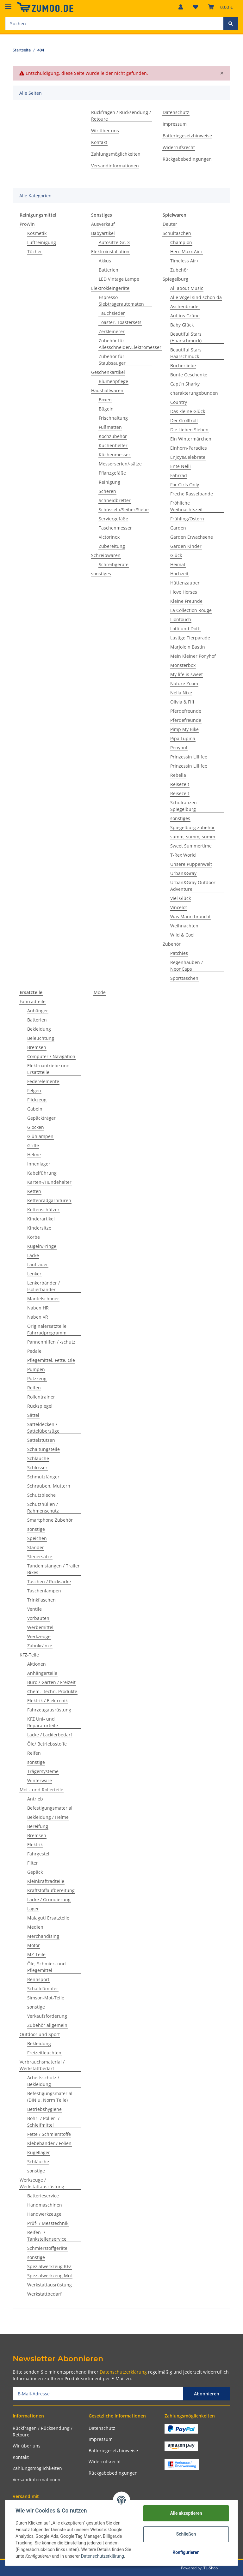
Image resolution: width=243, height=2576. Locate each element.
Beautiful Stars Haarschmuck (186, 353)
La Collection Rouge (191, 610)
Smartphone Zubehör (50, 1520)
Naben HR (38, 1308)
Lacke (33, 1255)
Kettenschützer (43, 1210)
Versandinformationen (115, 166)
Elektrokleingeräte (110, 288)
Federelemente (43, 1081)
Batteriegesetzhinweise (187, 136)
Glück (176, 555)
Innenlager (38, 1164)
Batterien (108, 270)
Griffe (33, 1145)
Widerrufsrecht (179, 147)
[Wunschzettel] (195, 7)
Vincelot (178, 907)
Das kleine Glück (187, 411)
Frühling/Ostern (187, 519)
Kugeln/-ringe (41, 1246)
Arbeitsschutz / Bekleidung (43, 2081)
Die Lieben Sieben (189, 430)
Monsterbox (183, 665)
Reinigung (109, 482)
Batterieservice (43, 2196)
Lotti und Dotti (185, 629)
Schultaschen (177, 233)
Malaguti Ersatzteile (48, 1918)
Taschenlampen (44, 1591)
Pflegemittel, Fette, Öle (51, 1360)
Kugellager (38, 2152)
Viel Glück (180, 898)
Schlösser (37, 1468)
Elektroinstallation (110, 252)
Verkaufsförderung (47, 2016)
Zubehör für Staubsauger (112, 359)
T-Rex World (183, 855)
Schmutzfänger (43, 1477)
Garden (178, 528)
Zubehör (179, 270)
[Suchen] (114, 23)
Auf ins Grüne (185, 316)
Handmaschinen (44, 2205)
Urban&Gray (183, 873)
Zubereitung (112, 546)
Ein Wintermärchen (190, 439)
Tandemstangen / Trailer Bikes (53, 1569)
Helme (34, 1155)
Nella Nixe (181, 693)
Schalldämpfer (42, 1989)
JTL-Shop (210, 2568)
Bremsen (36, 1047)
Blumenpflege (113, 381)
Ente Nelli (180, 466)
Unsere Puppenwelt (191, 864)
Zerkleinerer (112, 331)
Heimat (177, 564)
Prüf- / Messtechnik (47, 2223)
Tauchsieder (112, 313)
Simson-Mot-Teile (45, 1998)
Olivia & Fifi (182, 702)
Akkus (105, 261)
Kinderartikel (41, 1219)
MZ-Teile (36, 1954)
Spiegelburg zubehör (192, 827)
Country (178, 402)
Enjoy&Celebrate (187, 457)
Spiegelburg (175, 279)
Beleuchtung (40, 1038)
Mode (100, 992)
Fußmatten (110, 427)
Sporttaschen (184, 978)
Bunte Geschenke (188, 375)
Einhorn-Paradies (188, 448)
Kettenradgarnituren (49, 1200)
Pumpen (36, 1369)
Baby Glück (182, 325)
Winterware (39, 1780)
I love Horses (183, 592)
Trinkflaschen (41, 1600)
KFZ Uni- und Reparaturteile (42, 1722)
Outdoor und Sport (40, 2034)
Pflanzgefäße (112, 473)
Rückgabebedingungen (187, 159)
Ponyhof (178, 748)
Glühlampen (40, 1136)
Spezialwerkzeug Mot (49, 2276)
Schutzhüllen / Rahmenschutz (43, 1507)
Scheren (107, 491)
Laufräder (37, 1264)
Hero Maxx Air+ (186, 252)
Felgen (34, 1090)
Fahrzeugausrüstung (49, 1710)
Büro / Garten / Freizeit (51, 1682)
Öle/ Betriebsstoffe (47, 1744)
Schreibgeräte (113, 564)
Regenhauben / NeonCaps (186, 965)
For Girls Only (184, 485)
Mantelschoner (43, 1299)
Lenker (34, 1274)
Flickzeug (37, 1100)
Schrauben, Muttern (48, 1486)
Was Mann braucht (190, 917)
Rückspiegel (40, 1406)
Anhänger (37, 1011)
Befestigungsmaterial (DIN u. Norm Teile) (49, 2096)
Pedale (34, 1351)
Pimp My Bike (184, 729)
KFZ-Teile (29, 1655)
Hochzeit (179, 574)
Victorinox (109, 537)
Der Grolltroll (184, 420)
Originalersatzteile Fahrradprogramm (46, 1329)
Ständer (35, 1547)
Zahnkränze (39, 1646)
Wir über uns (105, 131)
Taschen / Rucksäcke (49, 1582)
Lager (33, 1909)
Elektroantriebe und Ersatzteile (48, 1069)
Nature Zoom (184, 683)
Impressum (175, 124)
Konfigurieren (185, 2552)
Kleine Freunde (186, 601)
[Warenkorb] (220, 7)
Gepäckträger (41, 1118)
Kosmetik (37, 233)
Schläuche (38, 1458)
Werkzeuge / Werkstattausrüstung (42, 2183)
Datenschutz (176, 112)
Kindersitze (39, 1228)
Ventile (34, 1609)
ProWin (27, 224)
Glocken (35, 1127)
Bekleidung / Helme (48, 1817)
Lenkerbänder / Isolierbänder (43, 1286)
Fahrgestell (39, 1854)
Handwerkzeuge (44, 2214)
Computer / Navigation (51, 1056)
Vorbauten (38, 1618)
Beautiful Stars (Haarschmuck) (186, 337)
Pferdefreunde (185, 711)
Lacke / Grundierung (49, 1899)
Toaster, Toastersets (120, 322)
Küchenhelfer (113, 445)
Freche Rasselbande (191, 494)
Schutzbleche (41, 1495)
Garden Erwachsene (191, 537)
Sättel (33, 1415)
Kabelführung (42, 1173)
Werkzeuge (39, 1636)
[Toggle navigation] (8, 4)
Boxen (105, 400)
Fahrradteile (33, 1001)
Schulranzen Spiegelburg (183, 806)
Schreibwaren (106, 555)
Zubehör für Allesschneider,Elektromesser (130, 344)
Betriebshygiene (44, 2109)
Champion (181, 242)
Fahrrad (178, 475)
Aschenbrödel (185, 306)
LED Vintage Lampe (119, 279)
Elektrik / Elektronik (47, 1701)
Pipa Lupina (182, 738)
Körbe (33, 1237)
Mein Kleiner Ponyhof (193, 656)
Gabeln (34, 1109)
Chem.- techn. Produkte (52, 1691)
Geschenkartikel (108, 372)
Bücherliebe (183, 365)
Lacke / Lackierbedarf (49, 1735)
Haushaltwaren (107, 390)
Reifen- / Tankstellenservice (46, 2235)
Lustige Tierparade (190, 638)
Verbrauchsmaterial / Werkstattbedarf (42, 2065)
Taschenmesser (115, 528)
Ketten (34, 1191)
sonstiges (101, 574)
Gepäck (35, 1872)
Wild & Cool (182, 935)
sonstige (36, 1529)
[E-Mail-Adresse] (98, 2393)
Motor (33, 1945)
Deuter (170, 224)
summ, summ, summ (192, 837)
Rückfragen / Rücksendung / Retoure (121, 115)
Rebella (178, 775)
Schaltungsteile (43, 1449)
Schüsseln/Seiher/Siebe (124, 509)
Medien (35, 1927)
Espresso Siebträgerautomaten (121, 300)
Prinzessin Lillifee (188, 757)
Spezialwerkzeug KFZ (49, 2266)
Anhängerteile (42, 1673)
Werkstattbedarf (44, 2294)
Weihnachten (184, 926)
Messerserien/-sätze (120, 464)
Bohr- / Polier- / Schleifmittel (43, 2121)
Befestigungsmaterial (49, 1808)
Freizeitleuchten (44, 2053)
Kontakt (99, 142)
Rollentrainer (41, 1397)
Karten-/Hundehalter (49, 1182)
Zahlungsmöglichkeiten (115, 154)
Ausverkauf (103, 224)
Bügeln (106, 409)
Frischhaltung (113, 418)
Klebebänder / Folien (49, 2143)
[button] (180, 7)
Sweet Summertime (191, 846)
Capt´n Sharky (185, 384)
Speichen (37, 1538)
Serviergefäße (113, 519)
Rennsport (38, 1979)
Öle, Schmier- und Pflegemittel (46, 1967)
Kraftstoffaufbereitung (51, 1890)
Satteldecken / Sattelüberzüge (43, 1427)
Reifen (34, 1388)
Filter (32, 1863)
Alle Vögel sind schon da (196, 297)
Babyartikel (103, 233)
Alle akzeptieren (186, 2513)
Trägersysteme (43, 1771)
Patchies (179, 953)
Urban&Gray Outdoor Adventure (192, 885)
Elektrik (35, 1845)
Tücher (34, 252)
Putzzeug (37, 1378)
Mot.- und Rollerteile (41, 1790)
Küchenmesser (114, 455)
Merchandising (43, 1936)
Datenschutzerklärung (123, 2372)
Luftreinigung (41, 242)
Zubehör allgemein (47, 2025)
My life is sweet (186, 674)
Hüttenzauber (185, 583)
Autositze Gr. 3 (114, 242)
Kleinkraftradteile (45, 1881)
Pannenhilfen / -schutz (51, 1342)
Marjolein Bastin (187, 647)
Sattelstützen (41, 1440)
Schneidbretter (115, 500)
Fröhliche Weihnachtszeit (186, 506)
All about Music (186, 288)
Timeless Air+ (184, 261)
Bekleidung (39, 1029)
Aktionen (36, 1664)
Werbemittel (40, 1627)
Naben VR (37, 1317)
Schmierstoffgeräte (47, 2248)
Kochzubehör (113, 436)
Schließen (186, 2534)
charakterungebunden (194, 393)
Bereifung (37, 1826)
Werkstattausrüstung (49, 2285)
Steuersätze (39, 1557)
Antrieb (35, 1799)
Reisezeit (179, 784)
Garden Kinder (186, 546)
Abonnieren (206, 2394)
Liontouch (180, 619)
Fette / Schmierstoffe (49, 2134)
